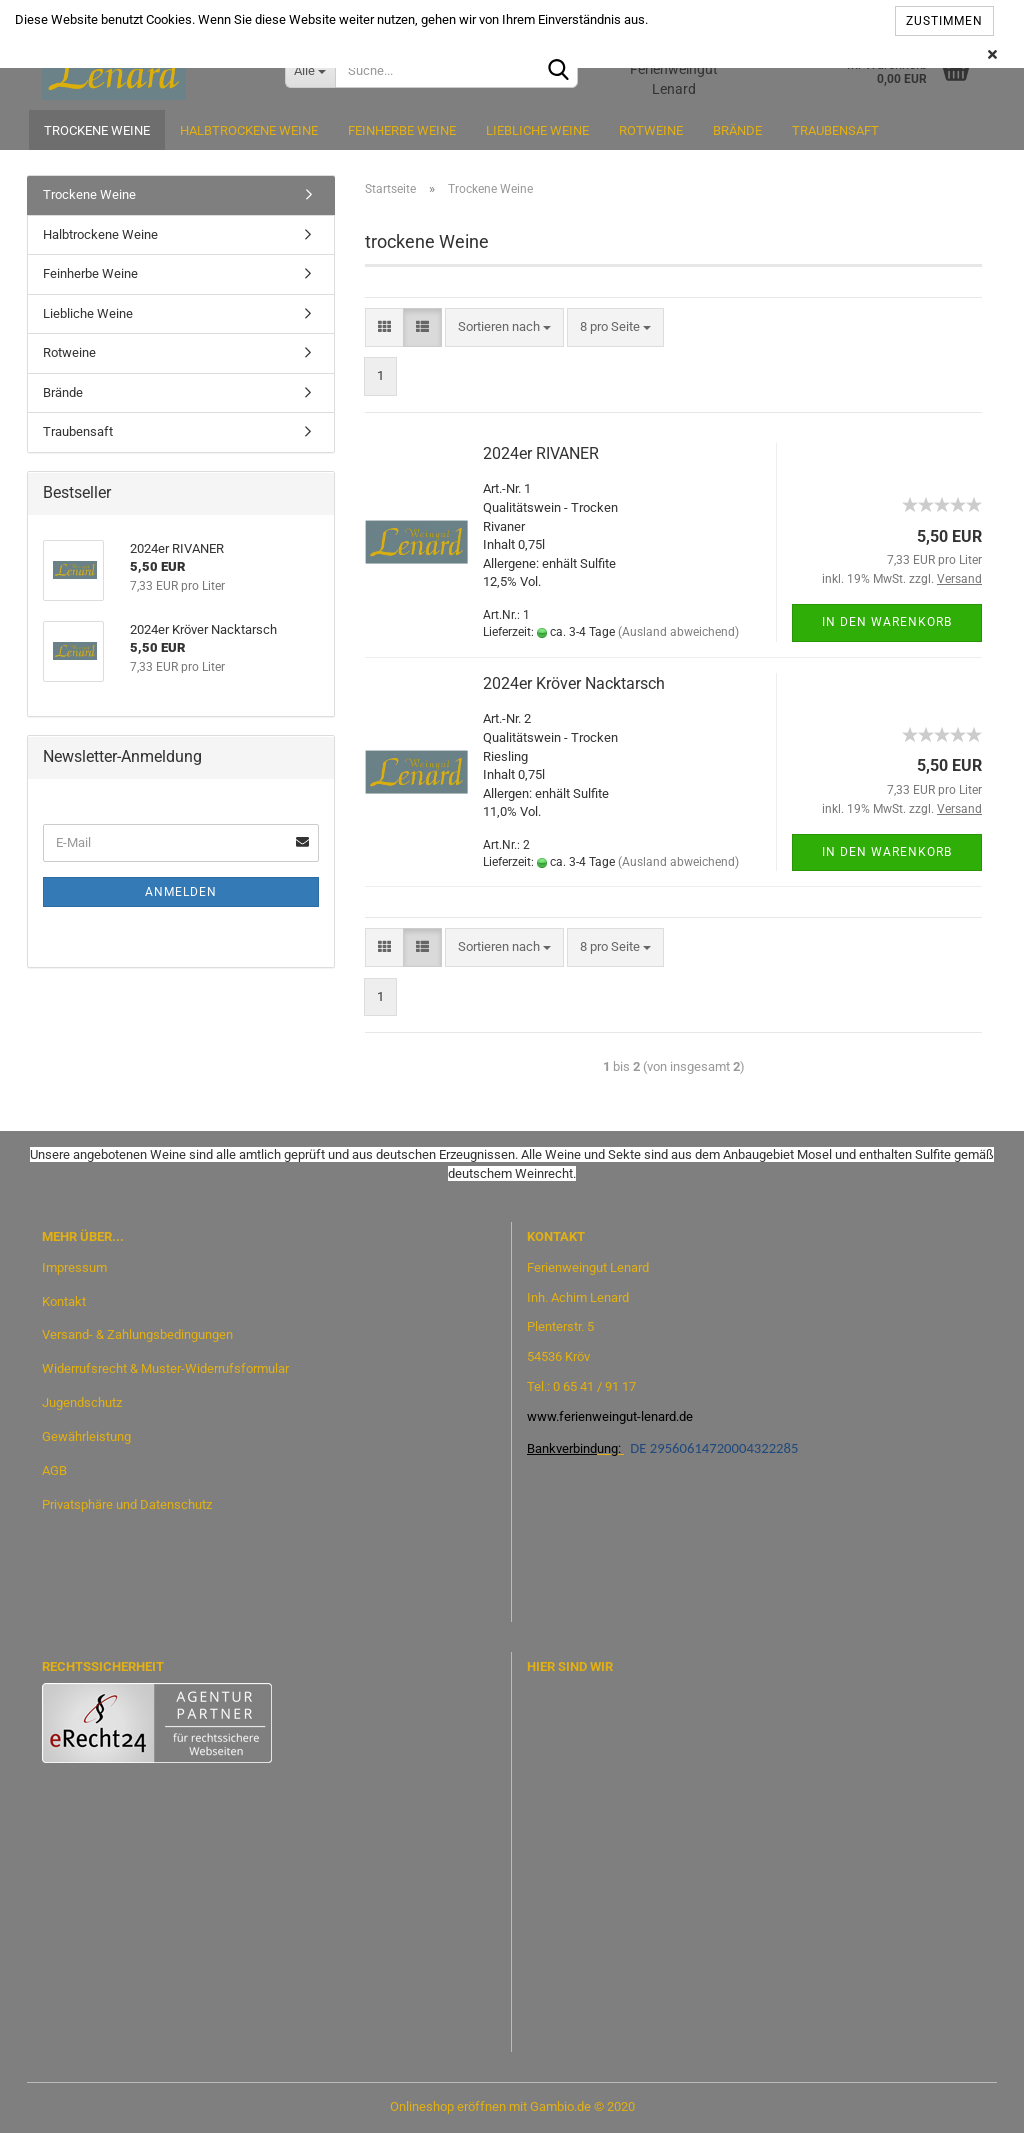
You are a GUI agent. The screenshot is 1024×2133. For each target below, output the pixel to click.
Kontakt (64, 1301)
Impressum (74, 1267)
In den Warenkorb (887, 622)
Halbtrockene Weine (249, 130)
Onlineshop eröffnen (448, 2106)
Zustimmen (944, 21)
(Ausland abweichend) (678, 632)
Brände (737, 130)
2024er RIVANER (541, 453)
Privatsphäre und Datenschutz (127, 1504)
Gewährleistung (86, 1436)
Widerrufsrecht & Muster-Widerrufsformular (165, 1368)
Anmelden (181, 892)
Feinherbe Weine (402, 130)
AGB (54, 1470)
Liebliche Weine (537, 130)
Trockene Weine (97, 130)
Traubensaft (835, 130)
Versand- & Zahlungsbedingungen (137, 1334)
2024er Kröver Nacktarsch (574, 683)
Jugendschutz (82, 1402)
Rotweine (651, 130)
